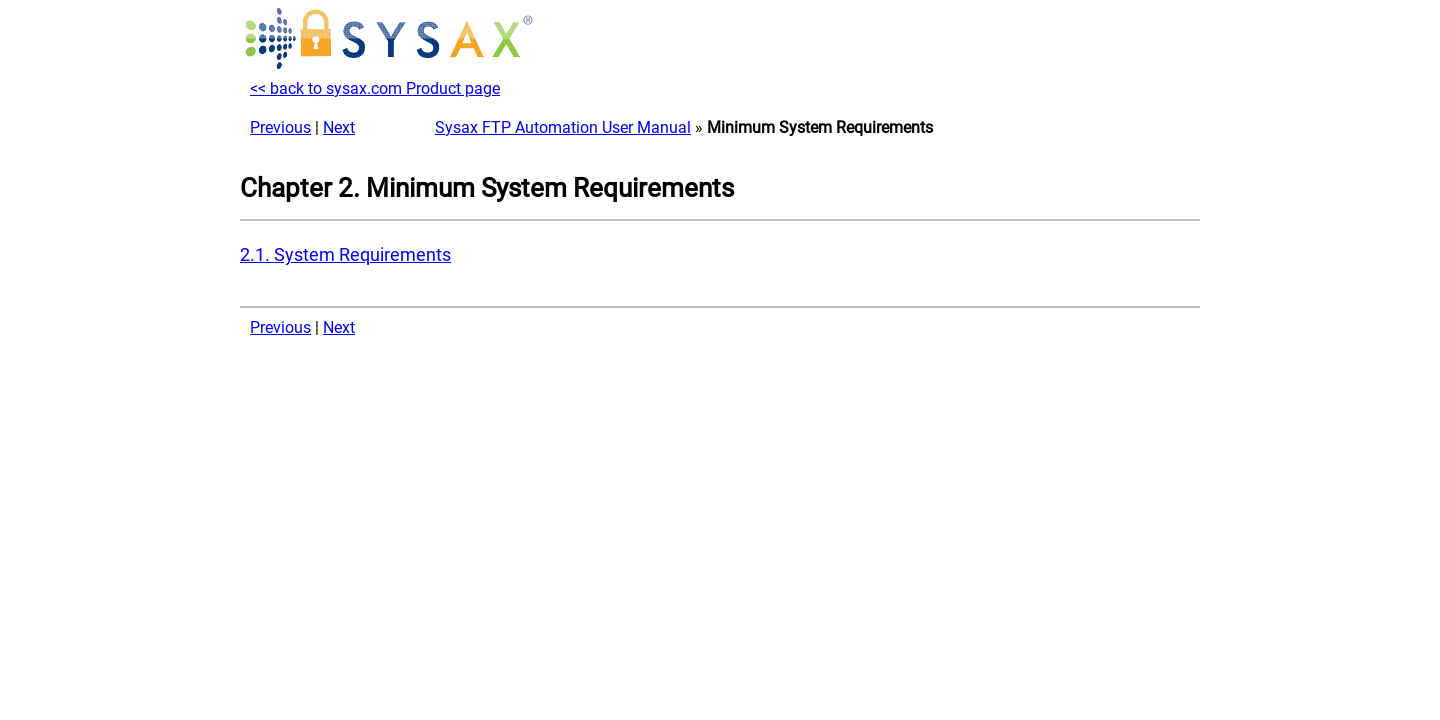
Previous (280, 127)
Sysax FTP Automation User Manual (563, 127)
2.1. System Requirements (345, 255)
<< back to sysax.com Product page (375, 88)
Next (339, 127)
